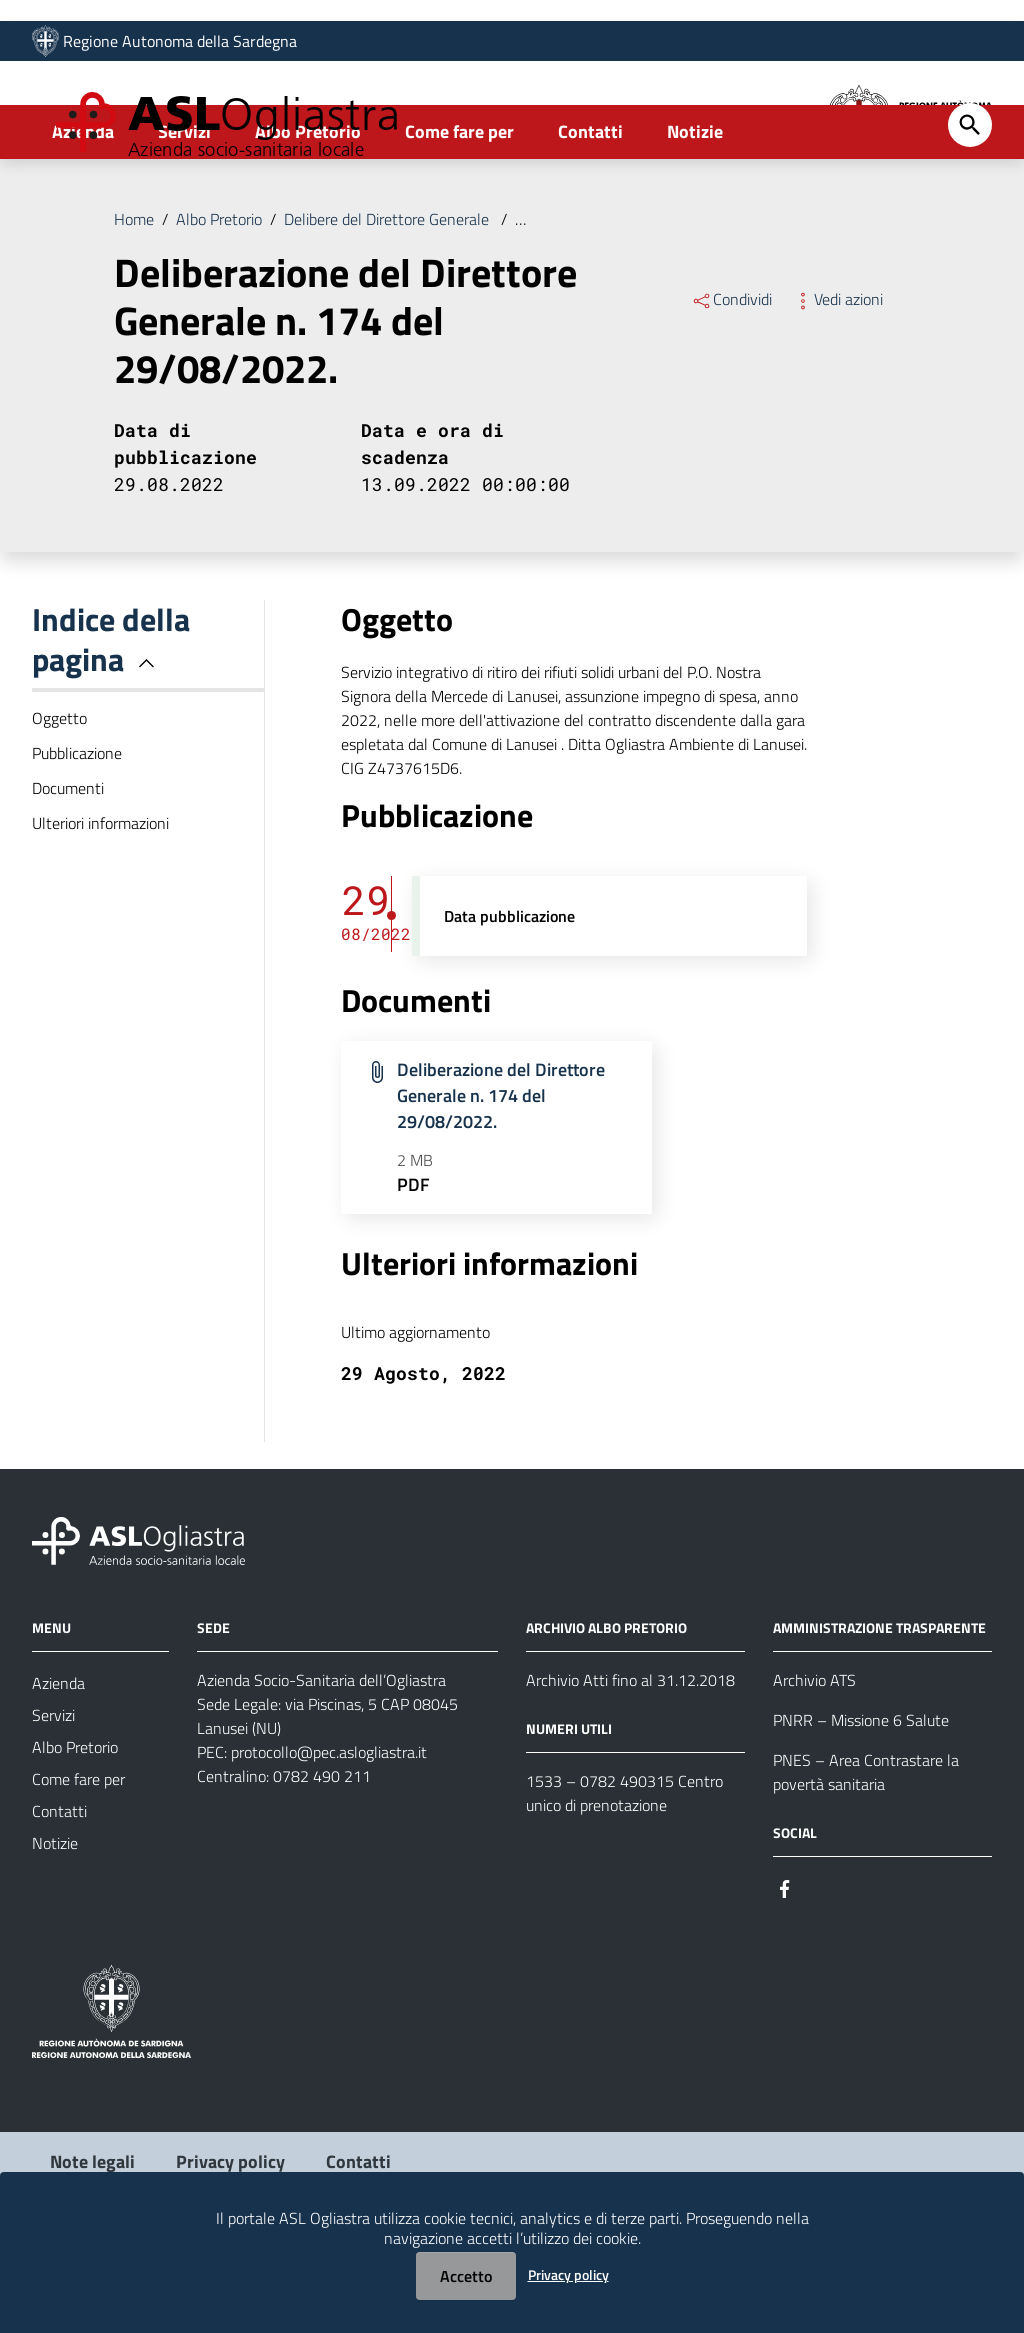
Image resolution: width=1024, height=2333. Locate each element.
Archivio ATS (814, 1762)
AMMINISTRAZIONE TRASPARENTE (879, 1709)
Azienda (83, 213)
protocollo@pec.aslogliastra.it (329, 1834)
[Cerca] (970, 207)
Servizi (184, 213)
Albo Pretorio (308, 213)
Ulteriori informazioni (100, 905)
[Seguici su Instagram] (821, 1968)
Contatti (590, 213)
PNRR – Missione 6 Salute (861, 1802)
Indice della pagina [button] (111, 721)
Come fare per (459, 213)
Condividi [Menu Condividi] (731, 381)
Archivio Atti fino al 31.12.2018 (630, 1762)
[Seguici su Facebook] (785, 1968)
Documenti (68, 870)
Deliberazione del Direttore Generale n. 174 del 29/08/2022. (716, 301)
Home (134, 301)
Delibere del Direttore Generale (388, 301)
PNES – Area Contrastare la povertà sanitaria (866, 1854)
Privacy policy (568, 2274)
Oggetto (59, 800)
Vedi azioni (837, 381)
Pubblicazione (77, 835)
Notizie (695, 213)
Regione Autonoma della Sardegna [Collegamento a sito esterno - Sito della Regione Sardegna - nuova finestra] (180, 47)
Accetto (466, 2276)
